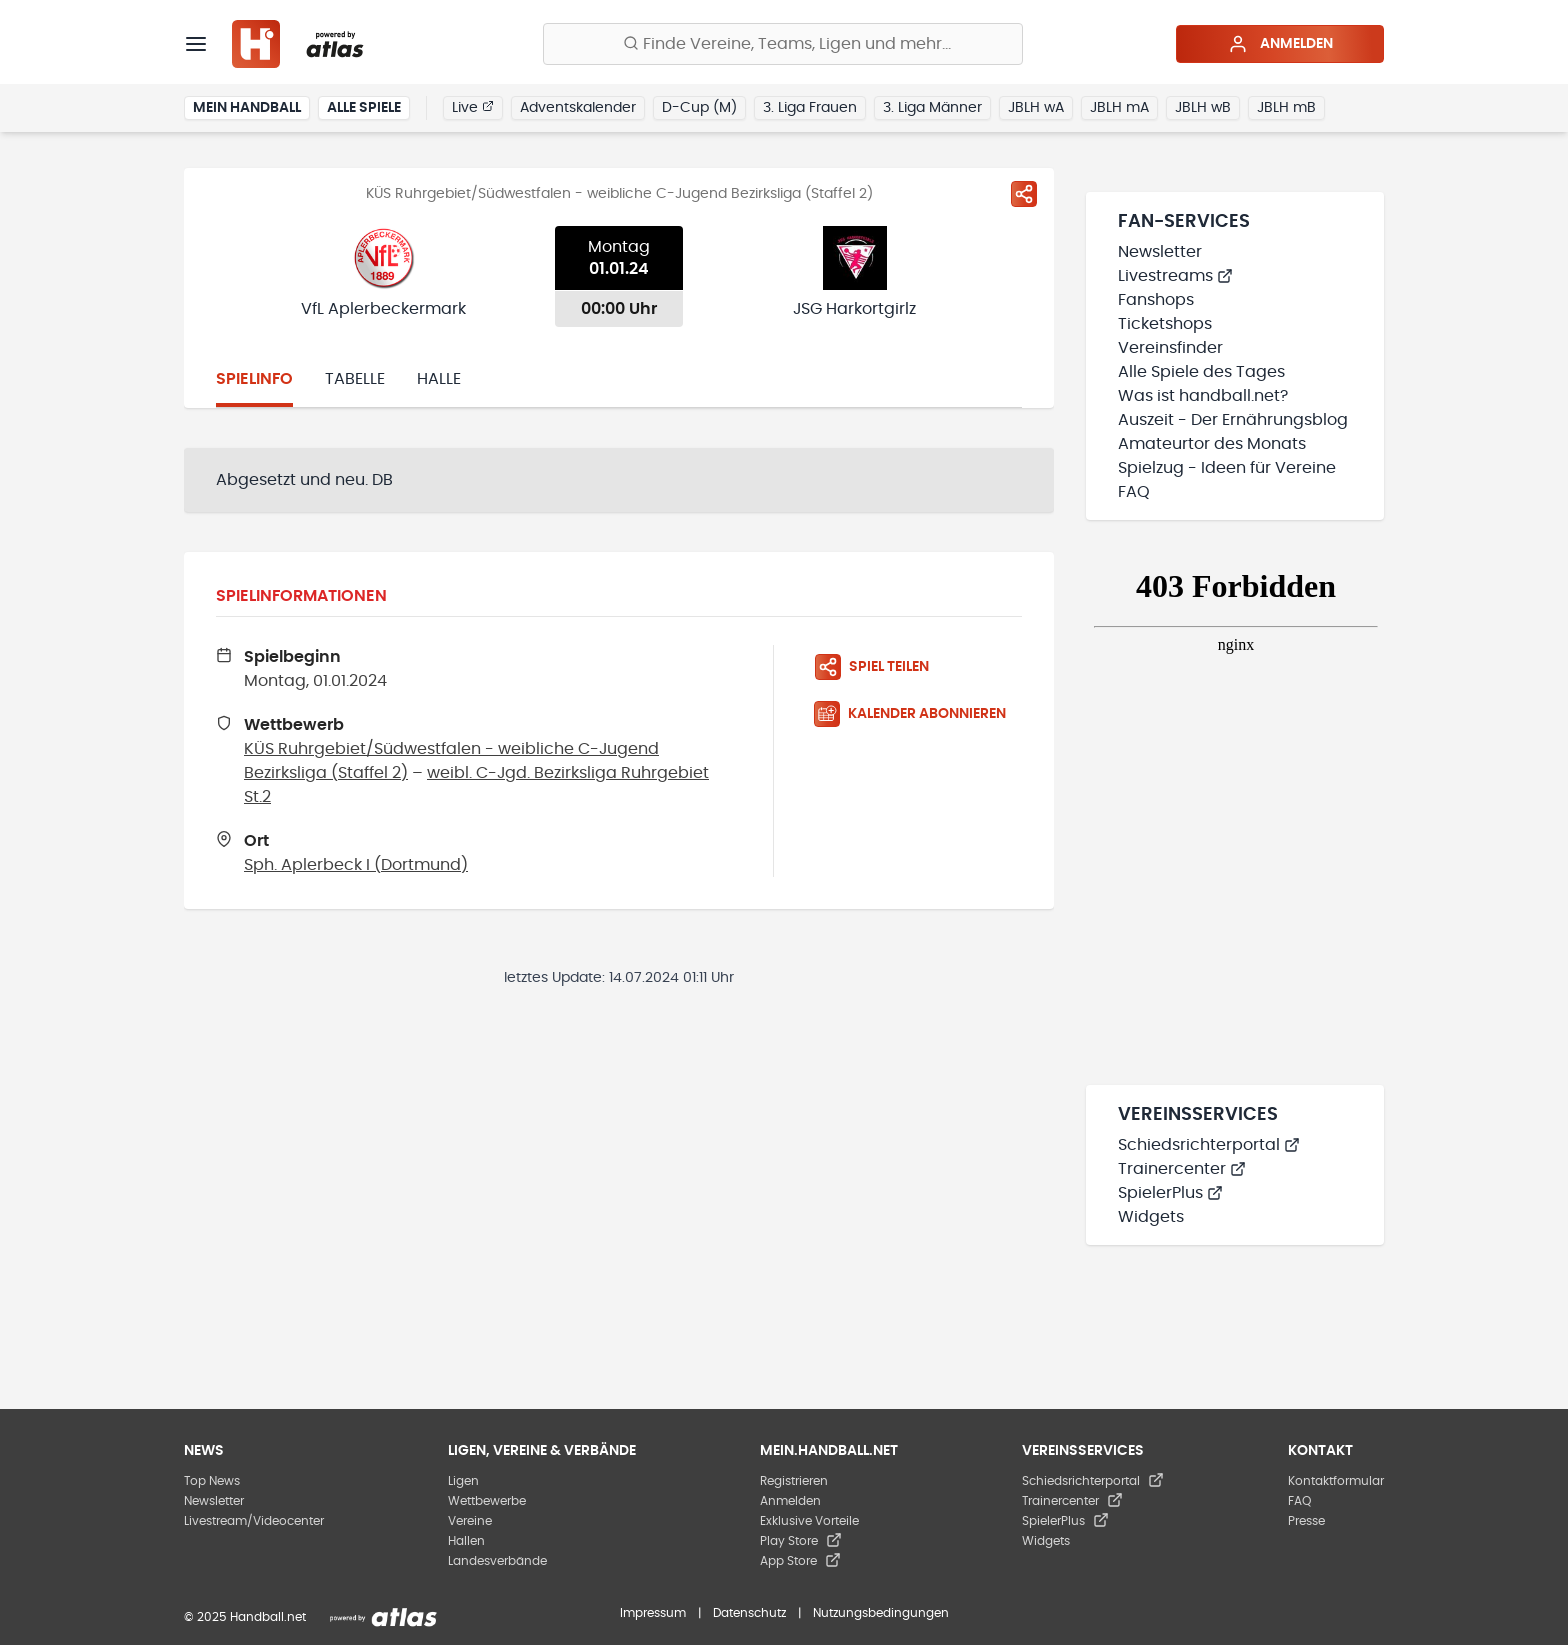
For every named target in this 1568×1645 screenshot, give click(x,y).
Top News (212, 1481)
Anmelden (1280, 44)
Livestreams (1175, 276)
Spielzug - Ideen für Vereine (1227, 468)
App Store (800, 1561)
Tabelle (355, 379)
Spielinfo (254, 379)
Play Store (801, 1541)
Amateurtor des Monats (1212, 444)
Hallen (466, 1541)
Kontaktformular (1336, 1481)
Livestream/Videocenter (254, 1521)
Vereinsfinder (1170, 348)
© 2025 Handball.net (245, 1617)
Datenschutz (749, 1613)
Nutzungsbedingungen (881, 1613)
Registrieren (794, 1481)
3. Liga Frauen (810, 108)
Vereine (470, 1521)
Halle (439, 379)
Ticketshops (1165, 324)
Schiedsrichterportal (1209, 1145)
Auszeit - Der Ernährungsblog (1233, 420)
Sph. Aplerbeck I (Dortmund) (356, 865)
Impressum (653, 1613)
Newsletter (1160, 252)
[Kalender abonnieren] (918, 714)
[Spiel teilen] (1024, 194)
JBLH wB (1203, 108)
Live (473, 107)
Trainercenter (1182, 1169)
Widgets (1151, 1217)
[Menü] (196, 44)
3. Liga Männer (932, 108)
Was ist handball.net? (1203, 396)
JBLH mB (1286, 108)
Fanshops (1156, 300)
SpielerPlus (1170, 1193)
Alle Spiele (364, 108)
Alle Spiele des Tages (1201, 372)
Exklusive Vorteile (809, 1521)
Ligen (463, 1481)
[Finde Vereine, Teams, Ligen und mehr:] (783, 44)
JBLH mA (1119, 108)
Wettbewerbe (487, 1501)
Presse (1306, 1521)
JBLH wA (1036, 108)
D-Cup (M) (699, 108)
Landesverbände (497, 1561)
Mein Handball (247, 108)
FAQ (1134, 492)
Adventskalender (578, 108)
